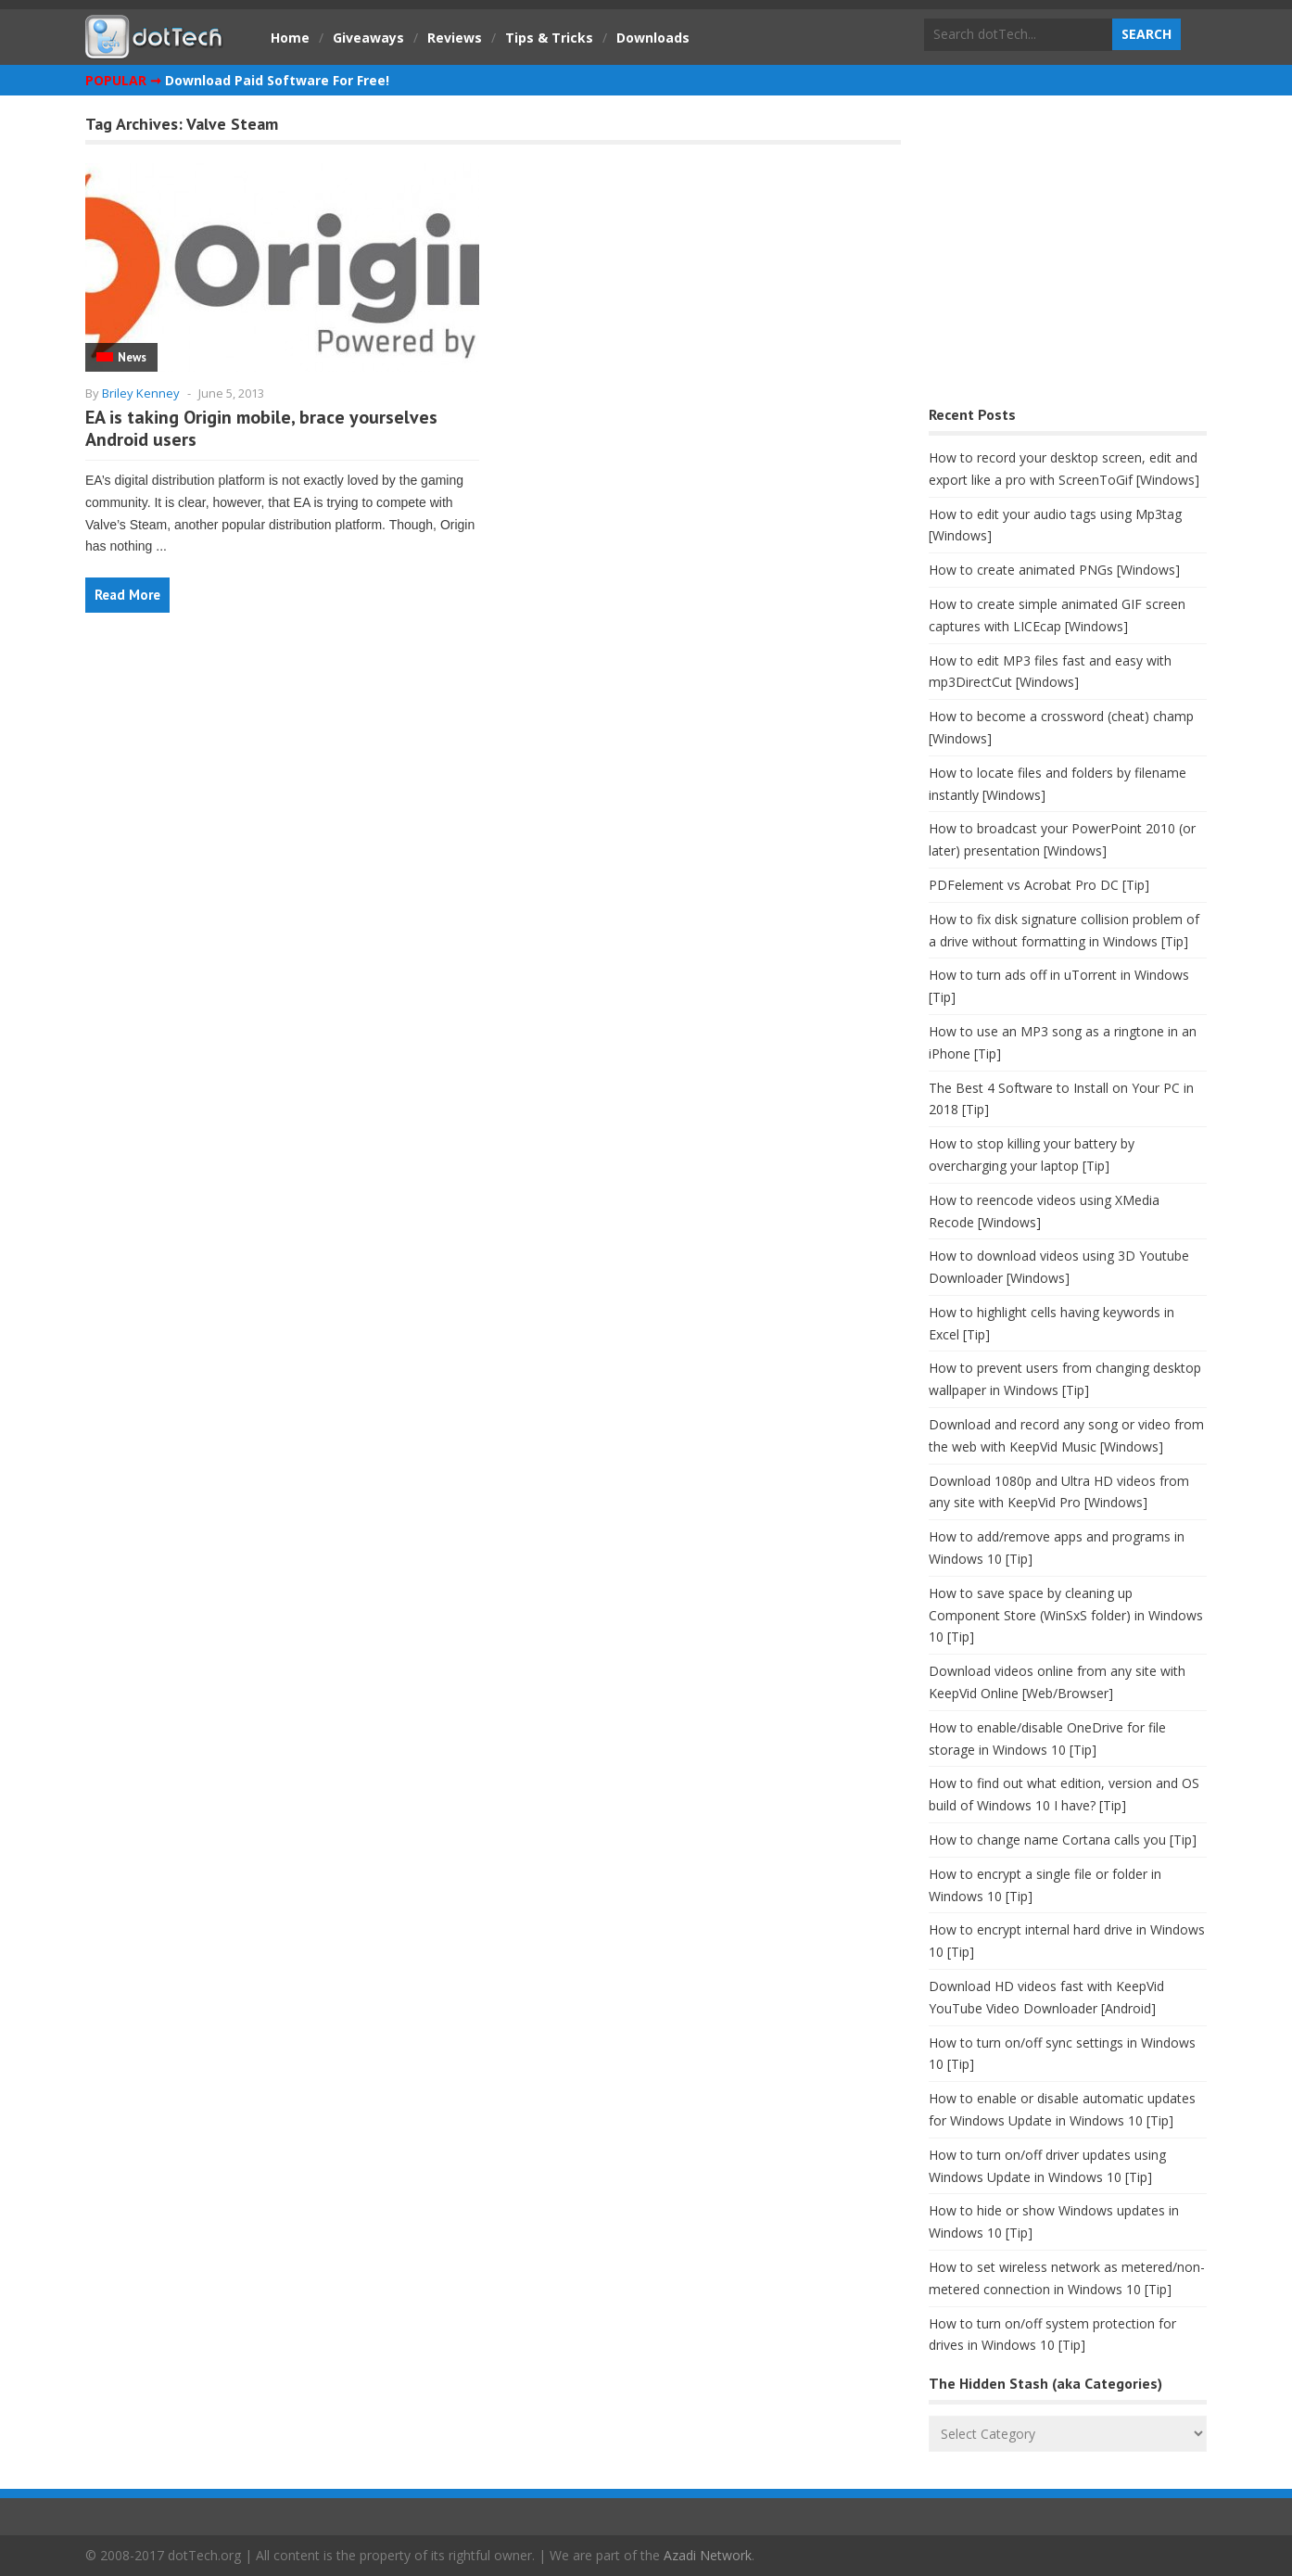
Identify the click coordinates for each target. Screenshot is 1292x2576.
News (132, 357)
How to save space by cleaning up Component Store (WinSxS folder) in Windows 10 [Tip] (1066, 1615)
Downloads (653, 37)
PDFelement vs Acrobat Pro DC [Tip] (1039, 885)
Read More (127, 594)
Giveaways (368, 37)
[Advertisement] (1068, 255)
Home (290, 37)
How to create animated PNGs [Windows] (1054, 569)
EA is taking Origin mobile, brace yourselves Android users (261, 428)
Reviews (454, 37)
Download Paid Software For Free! (277, 80)
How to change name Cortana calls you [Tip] (1063, 1839)
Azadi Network (708, 2555)
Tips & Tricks (549, 37)
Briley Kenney (141, 393)
